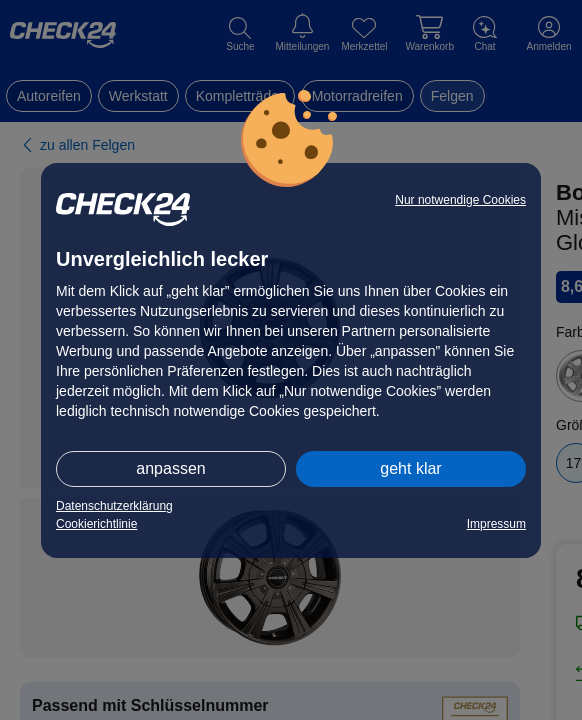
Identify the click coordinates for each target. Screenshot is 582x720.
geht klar (410, 468)
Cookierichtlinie (96, 524)
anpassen (170, 468)
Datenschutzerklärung (114, 506)
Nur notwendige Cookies (460, 200)
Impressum (496, 524)
